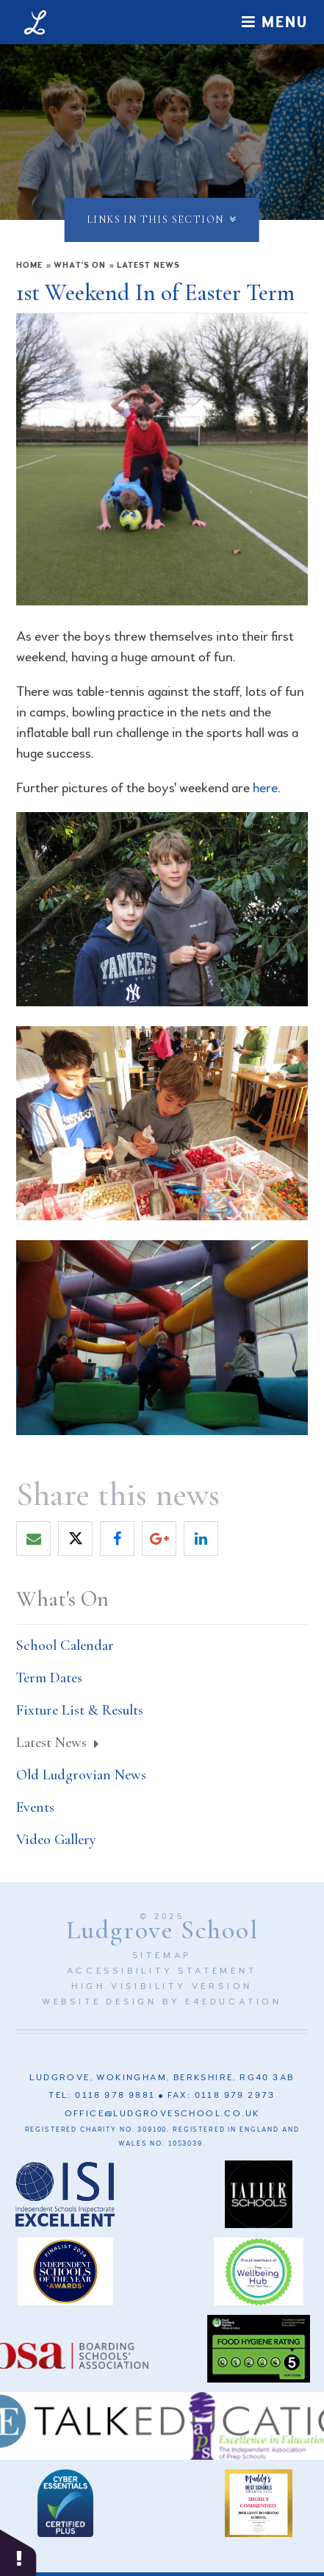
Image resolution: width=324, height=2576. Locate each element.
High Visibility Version (162, 1986)
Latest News (148, 265)
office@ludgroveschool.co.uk (162, 2113)
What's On (80, 265)
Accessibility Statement (161, 1971)
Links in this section (162, 219)
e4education (233, 2001)
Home (29, 265)
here (265, 788)
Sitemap (162, 1955)
